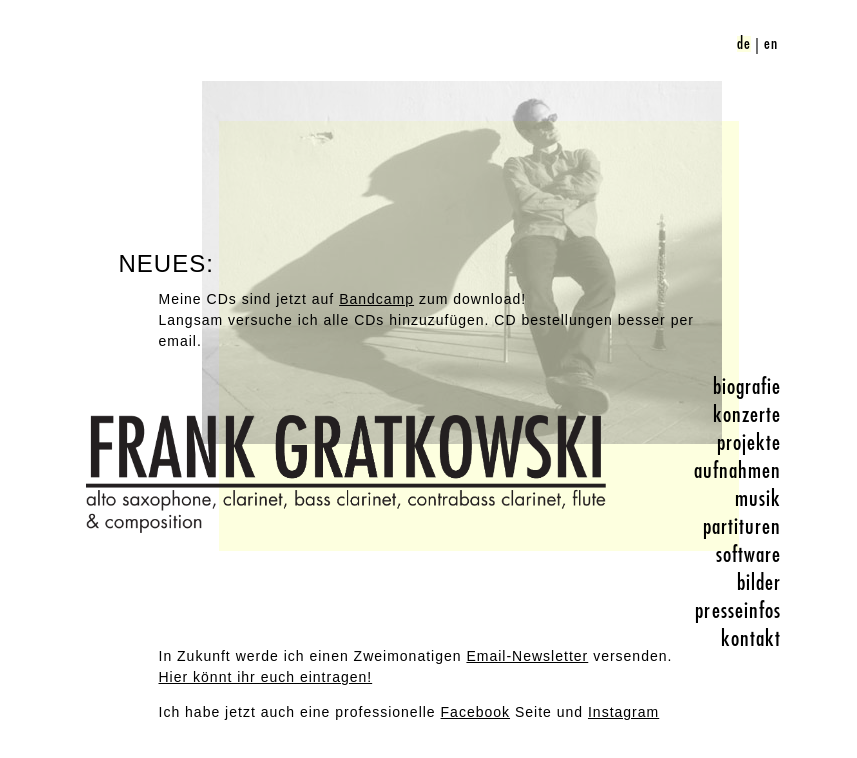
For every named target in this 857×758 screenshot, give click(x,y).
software (749, 555)
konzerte (747, 415)
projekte (749, 443)
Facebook (475, 712)
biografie (747, 387)
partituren (742, 527)
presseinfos (738, 611)
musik (758, 499)
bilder (759, 583)
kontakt (751, 639)
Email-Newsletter (527, 656)
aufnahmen (738, 471)
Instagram (623, 712)
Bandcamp (376, 299)
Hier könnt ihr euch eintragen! (266, 677)
